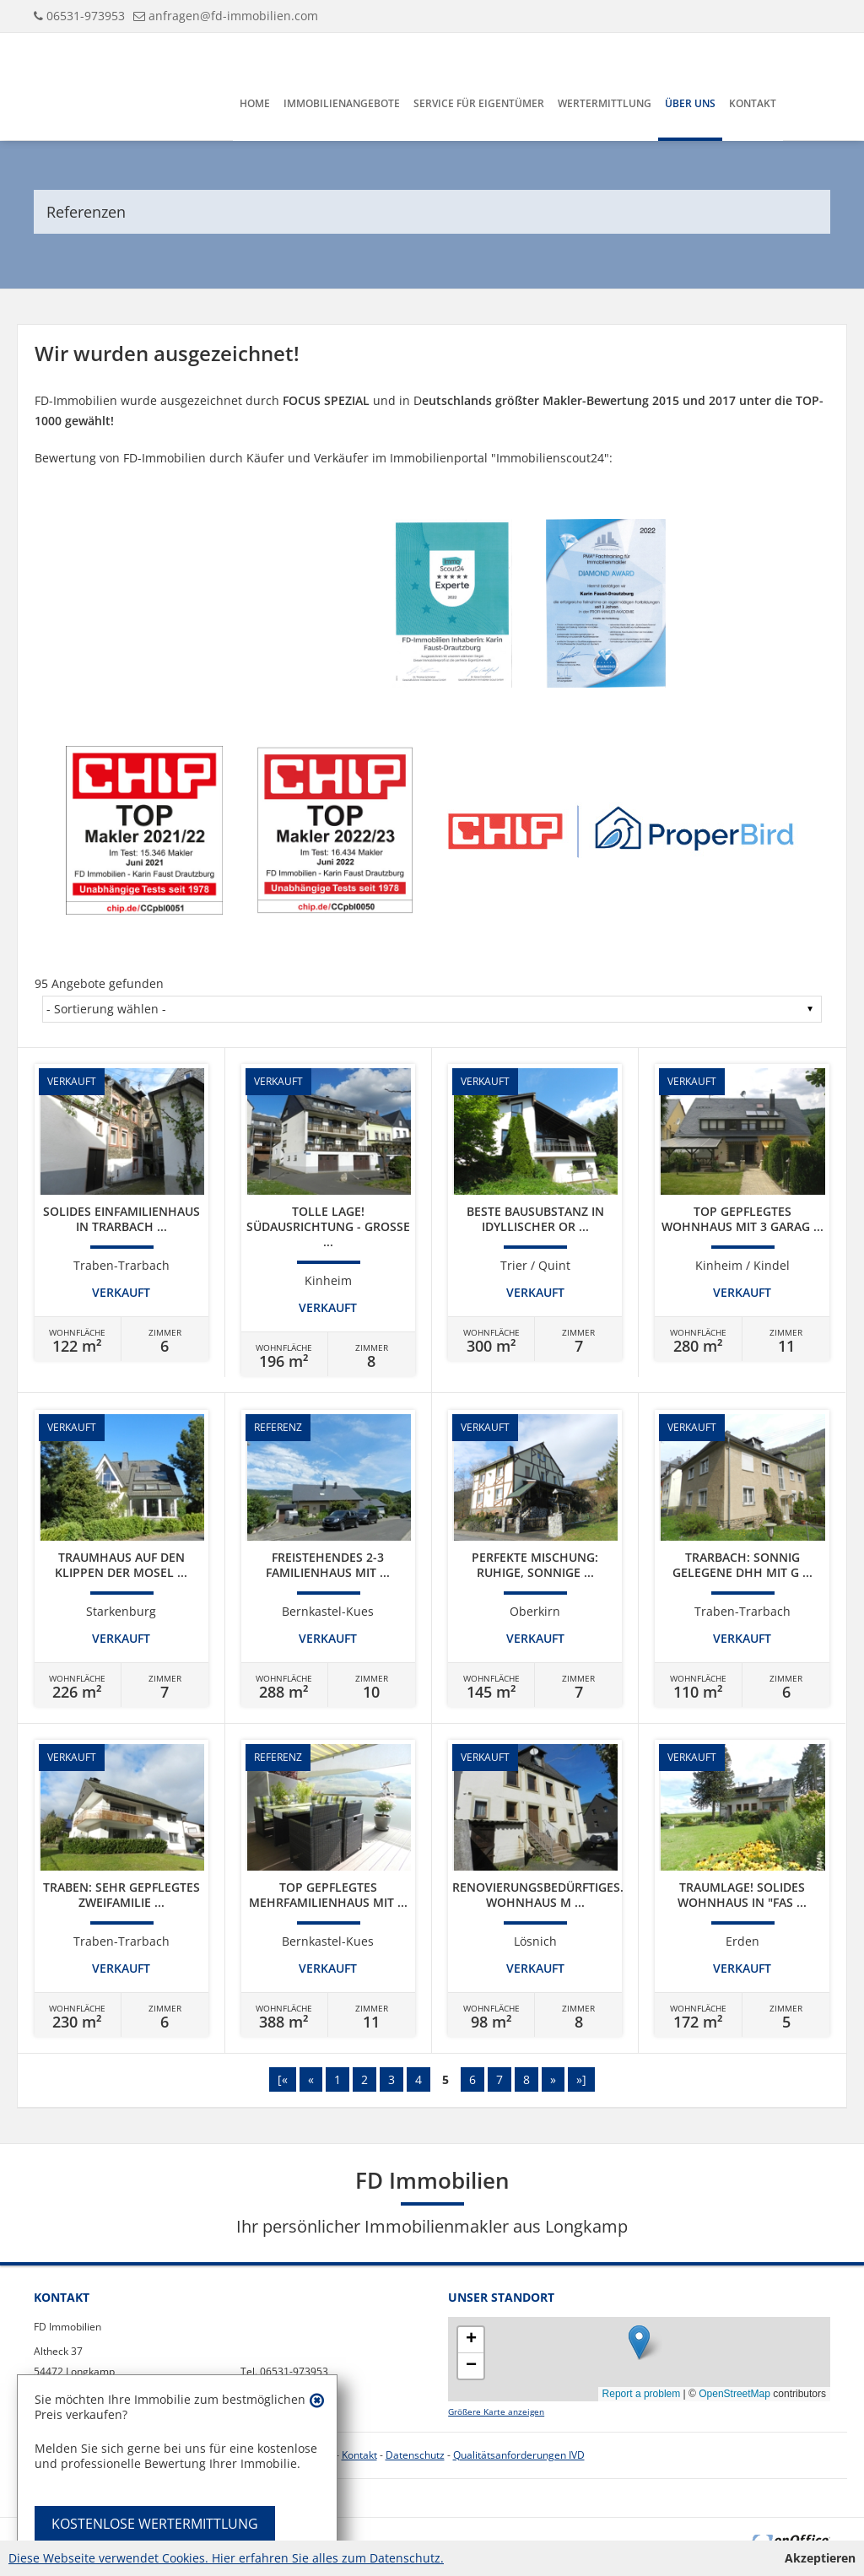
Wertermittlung (604, 103)
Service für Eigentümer (478, 103)
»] (581, 2079)
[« (283, 2079)
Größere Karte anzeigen (496, 2411)
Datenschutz (415, 2455)
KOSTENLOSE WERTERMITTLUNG (154, 2523)
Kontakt (752, 103)
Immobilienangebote (342, 103)
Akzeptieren (820, 2558)
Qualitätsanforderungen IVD (519, 2455)
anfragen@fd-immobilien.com (233, 16)
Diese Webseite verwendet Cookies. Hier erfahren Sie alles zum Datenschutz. (226, 2558)
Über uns (690, 103)
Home (255, 103)
